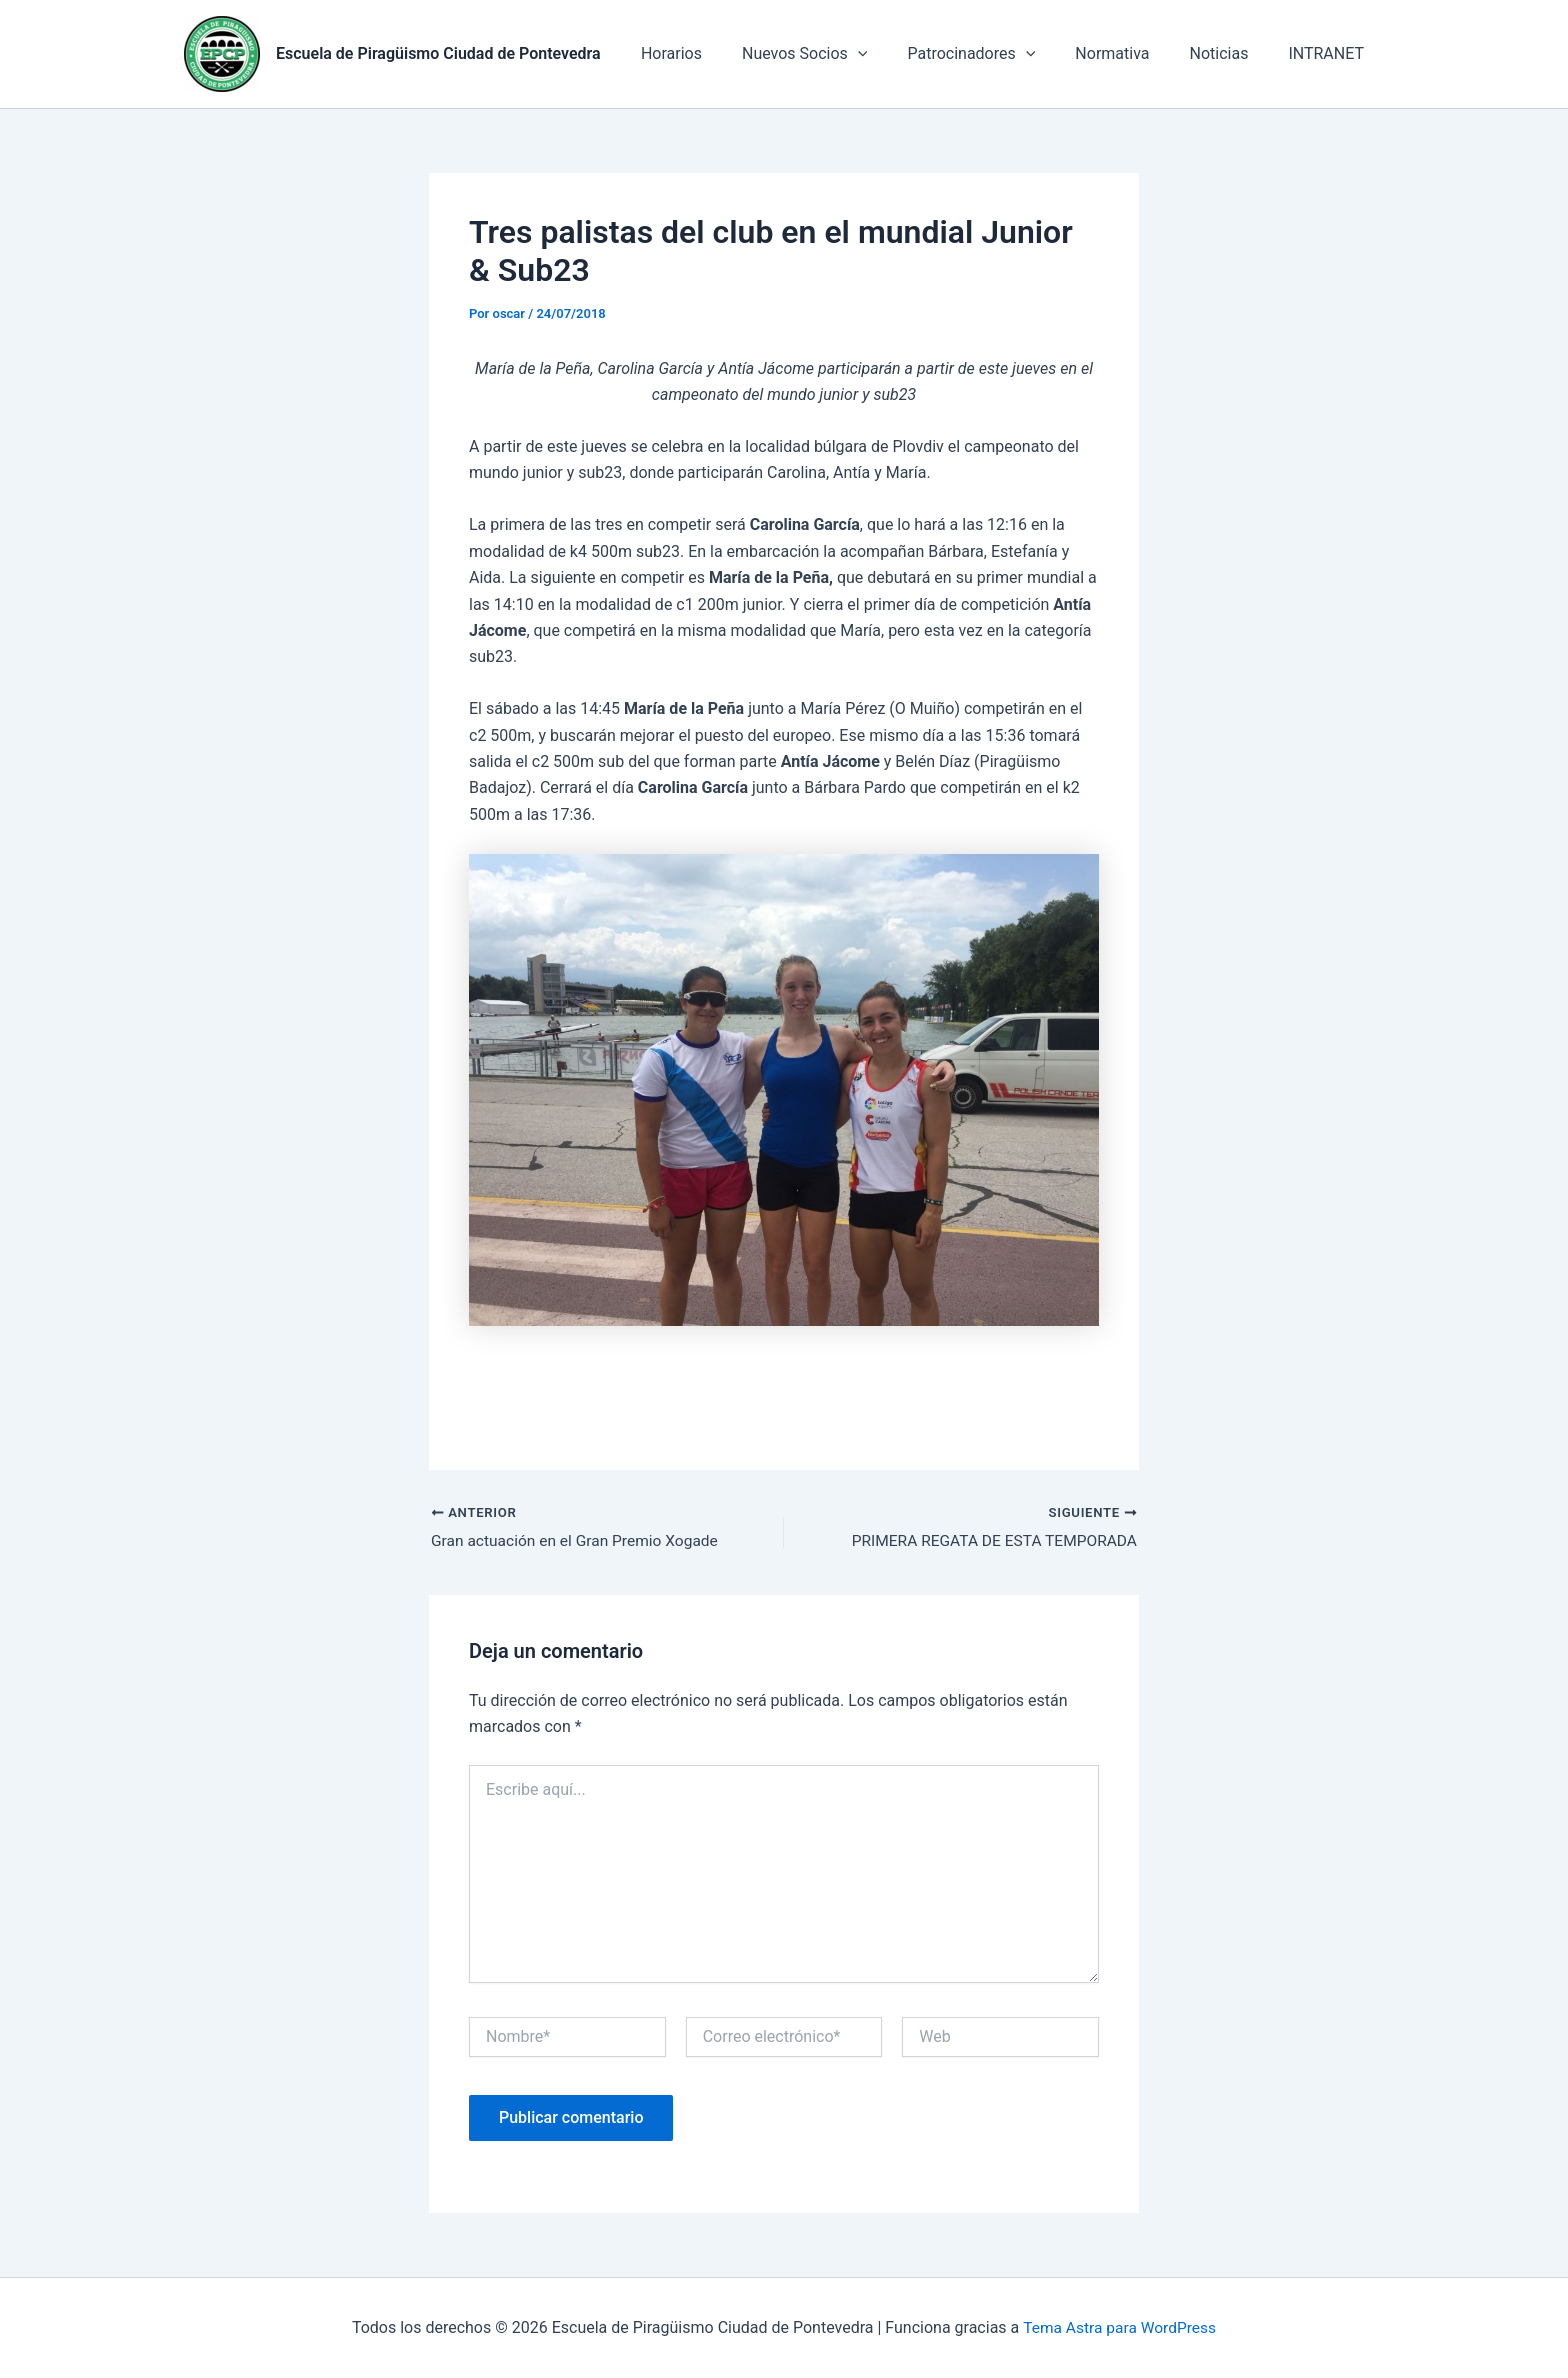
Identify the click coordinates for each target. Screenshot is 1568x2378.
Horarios (715, 53)
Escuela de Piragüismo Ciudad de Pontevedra (438, 53)
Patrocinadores (999, 54)
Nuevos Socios (840, 54)
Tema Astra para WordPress (1119, 2327)
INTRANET (1330, 53)
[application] (894, 54)
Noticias (1231, 53)
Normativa (1132, 53)
